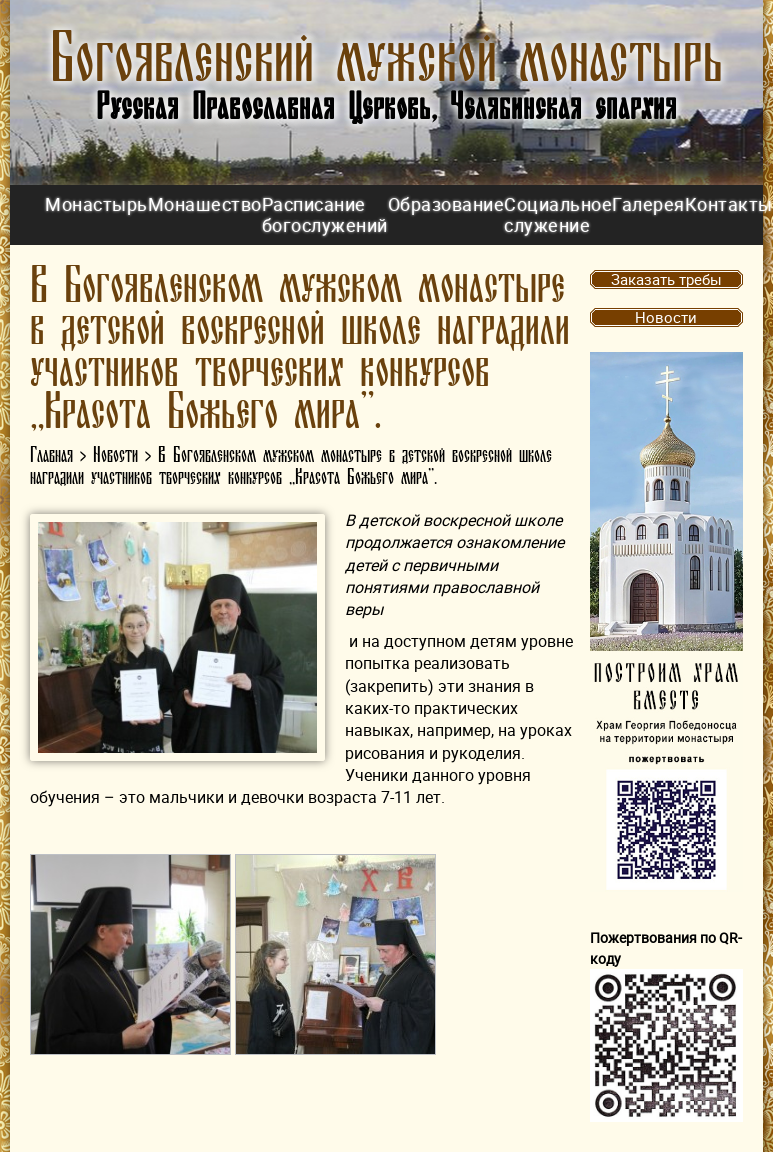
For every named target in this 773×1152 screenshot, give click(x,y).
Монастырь (96, 204)
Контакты (729, 204)
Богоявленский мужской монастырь (386, 59)
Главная (51, 455)
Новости (115, 455)
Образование (446, 204)
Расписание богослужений (325, 214)
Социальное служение (558, 214)
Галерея (648, 204)
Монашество (205, 204)
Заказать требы (666, 279)
